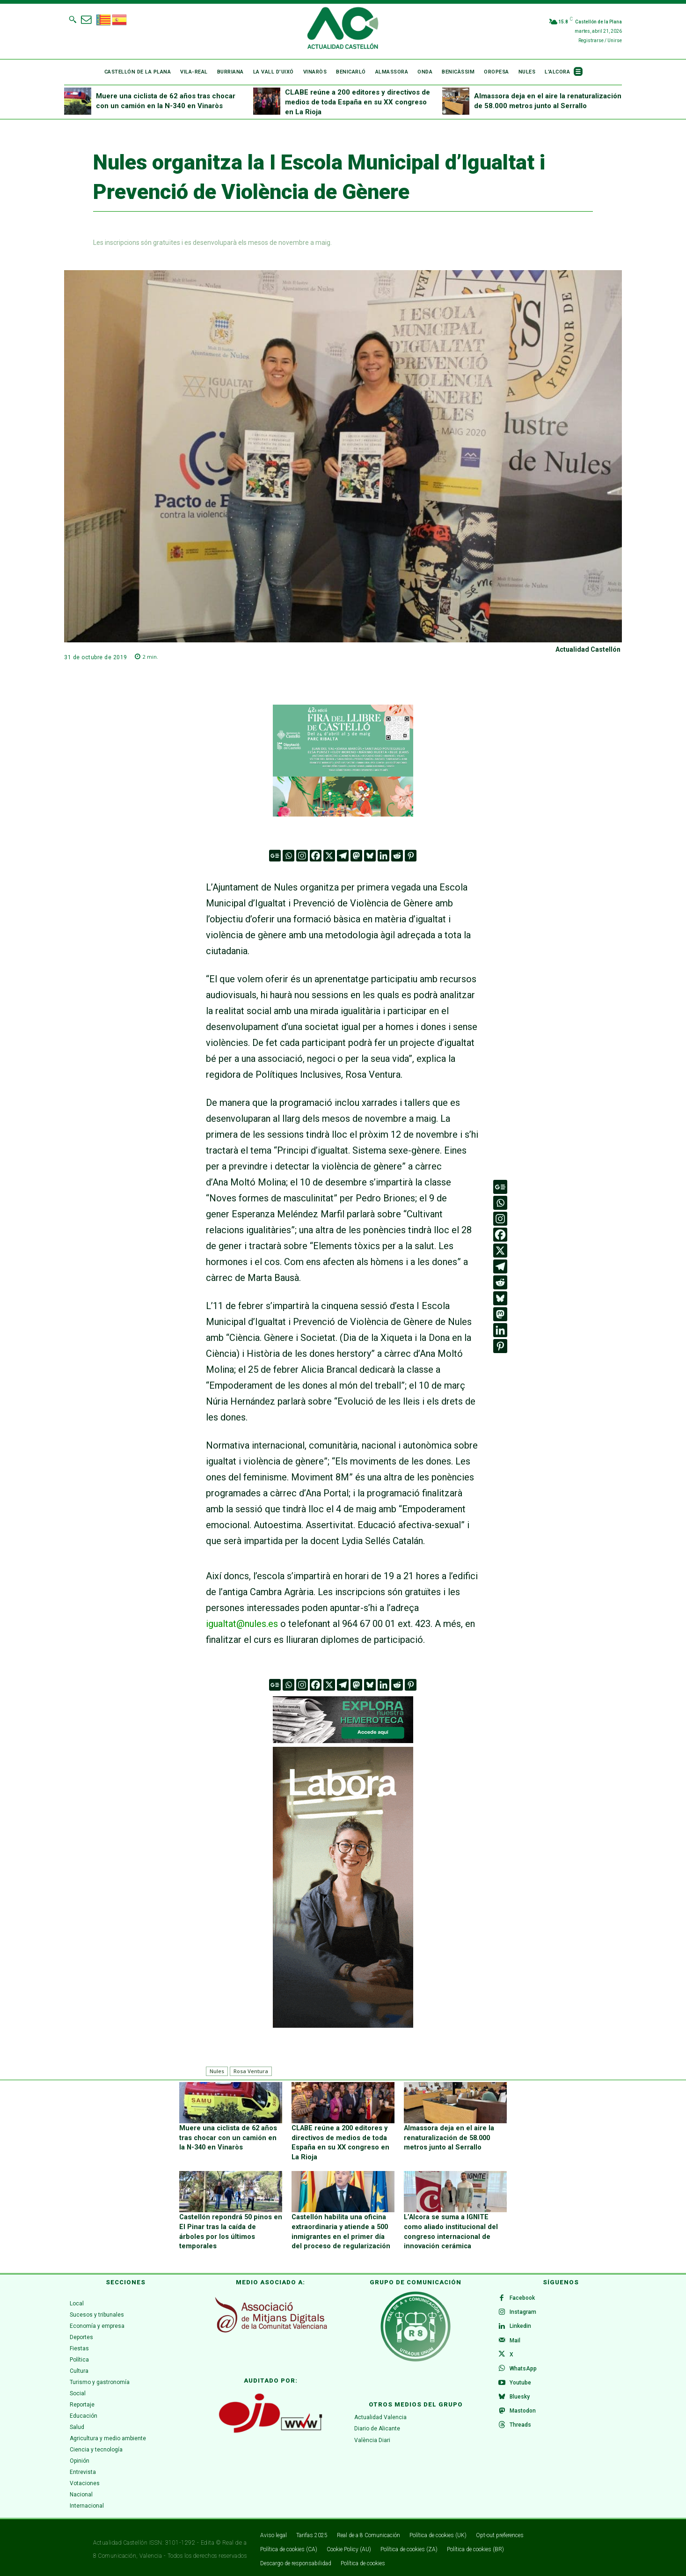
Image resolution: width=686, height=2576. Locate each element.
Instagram (524, 2309)
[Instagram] (302, 855)
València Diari (372, 2436)
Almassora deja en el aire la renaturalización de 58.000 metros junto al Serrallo (446, 2136)
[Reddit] (397, 855)
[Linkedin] (383, 855)
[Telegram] (343, 855)
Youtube (521, 2384)
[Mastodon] (356, 855)
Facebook (523, 2294)
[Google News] (275, 855)
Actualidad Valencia (380, 2413)
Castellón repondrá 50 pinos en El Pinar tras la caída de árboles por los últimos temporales (228, 2224)
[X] (329, 855)
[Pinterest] (410, 855)
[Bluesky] (370, 855)
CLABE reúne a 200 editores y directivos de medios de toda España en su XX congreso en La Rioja (357, 102)
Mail (516, 2339)
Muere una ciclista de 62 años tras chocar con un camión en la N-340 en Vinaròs (228, 2136)
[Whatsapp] (288, 855)
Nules (217, 2071)
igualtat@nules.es (242, 1623)
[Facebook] (315, 855)
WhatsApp (524, 2369)
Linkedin (521, 2324)
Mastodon (524, 2414)
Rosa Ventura (251, 2071)
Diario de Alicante (377, 2425)
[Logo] (342, 29)
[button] (72, 19)
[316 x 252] (343, 761)
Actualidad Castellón (587, 649)
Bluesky (521, 2399)
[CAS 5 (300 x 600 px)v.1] (343, 1887)
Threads (521, 2429)
